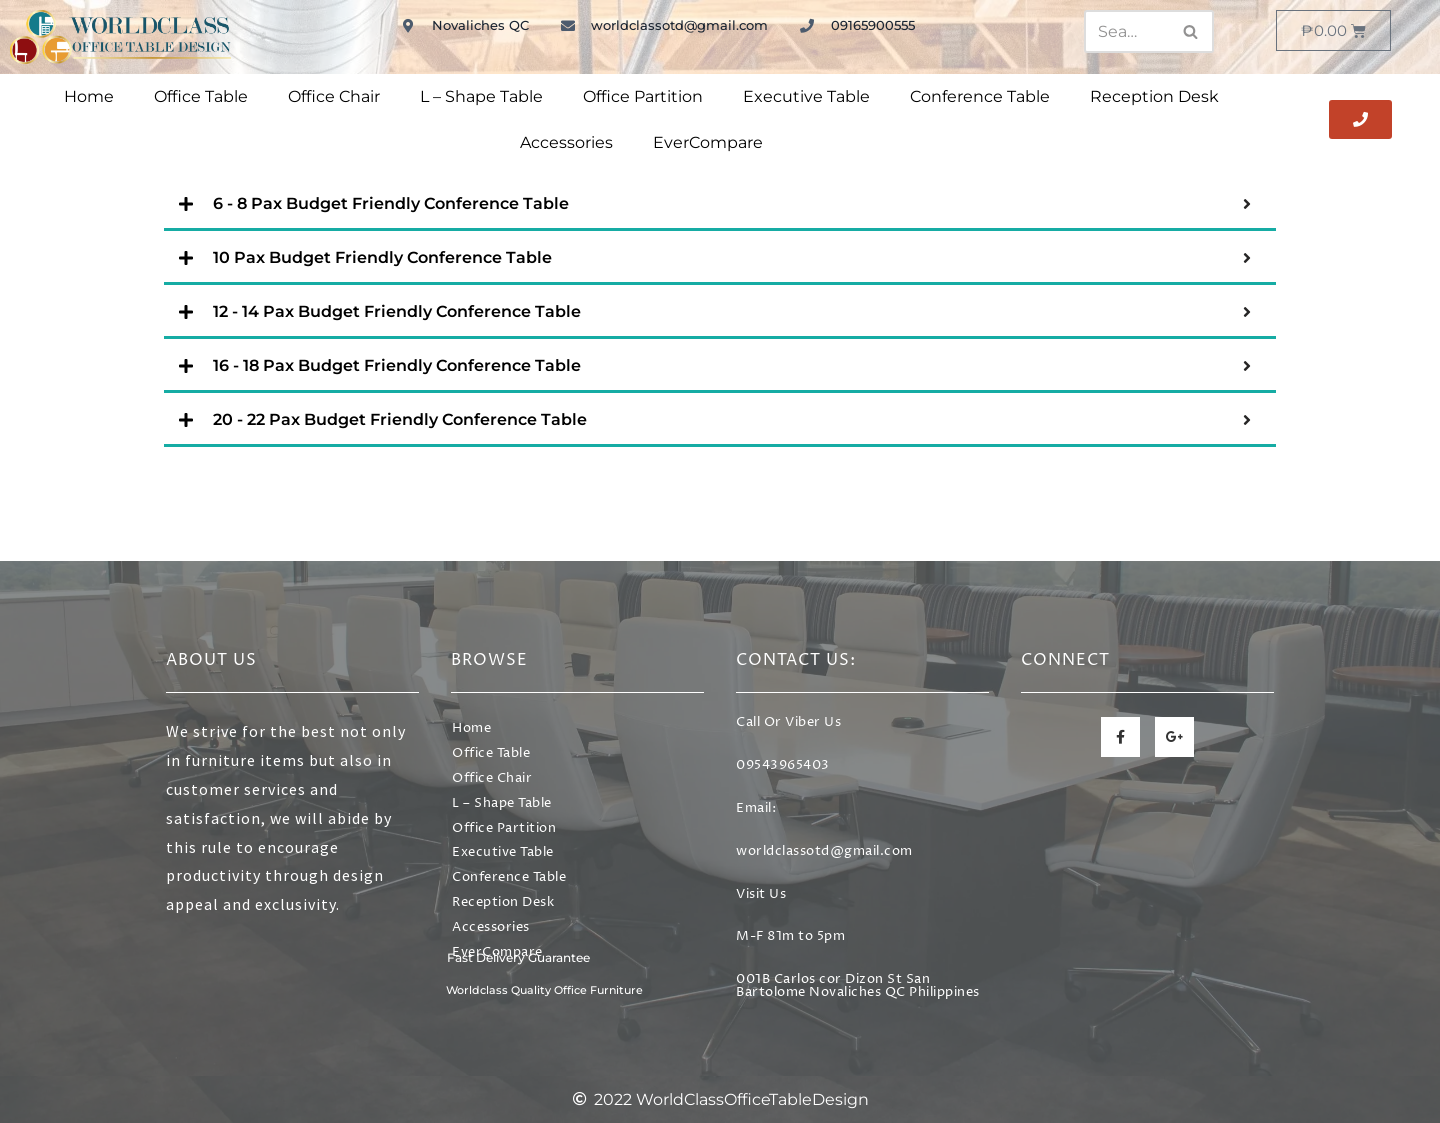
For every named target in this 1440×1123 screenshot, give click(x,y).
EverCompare (708, 142)
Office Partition (643, 96)
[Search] (1126, 31)
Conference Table (980, 96)
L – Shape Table (481, 96)
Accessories (566, 142)
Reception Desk (1154, 96)
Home (89, 96)
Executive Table (806, 96)
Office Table (201, 96)
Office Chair (334, 96)
